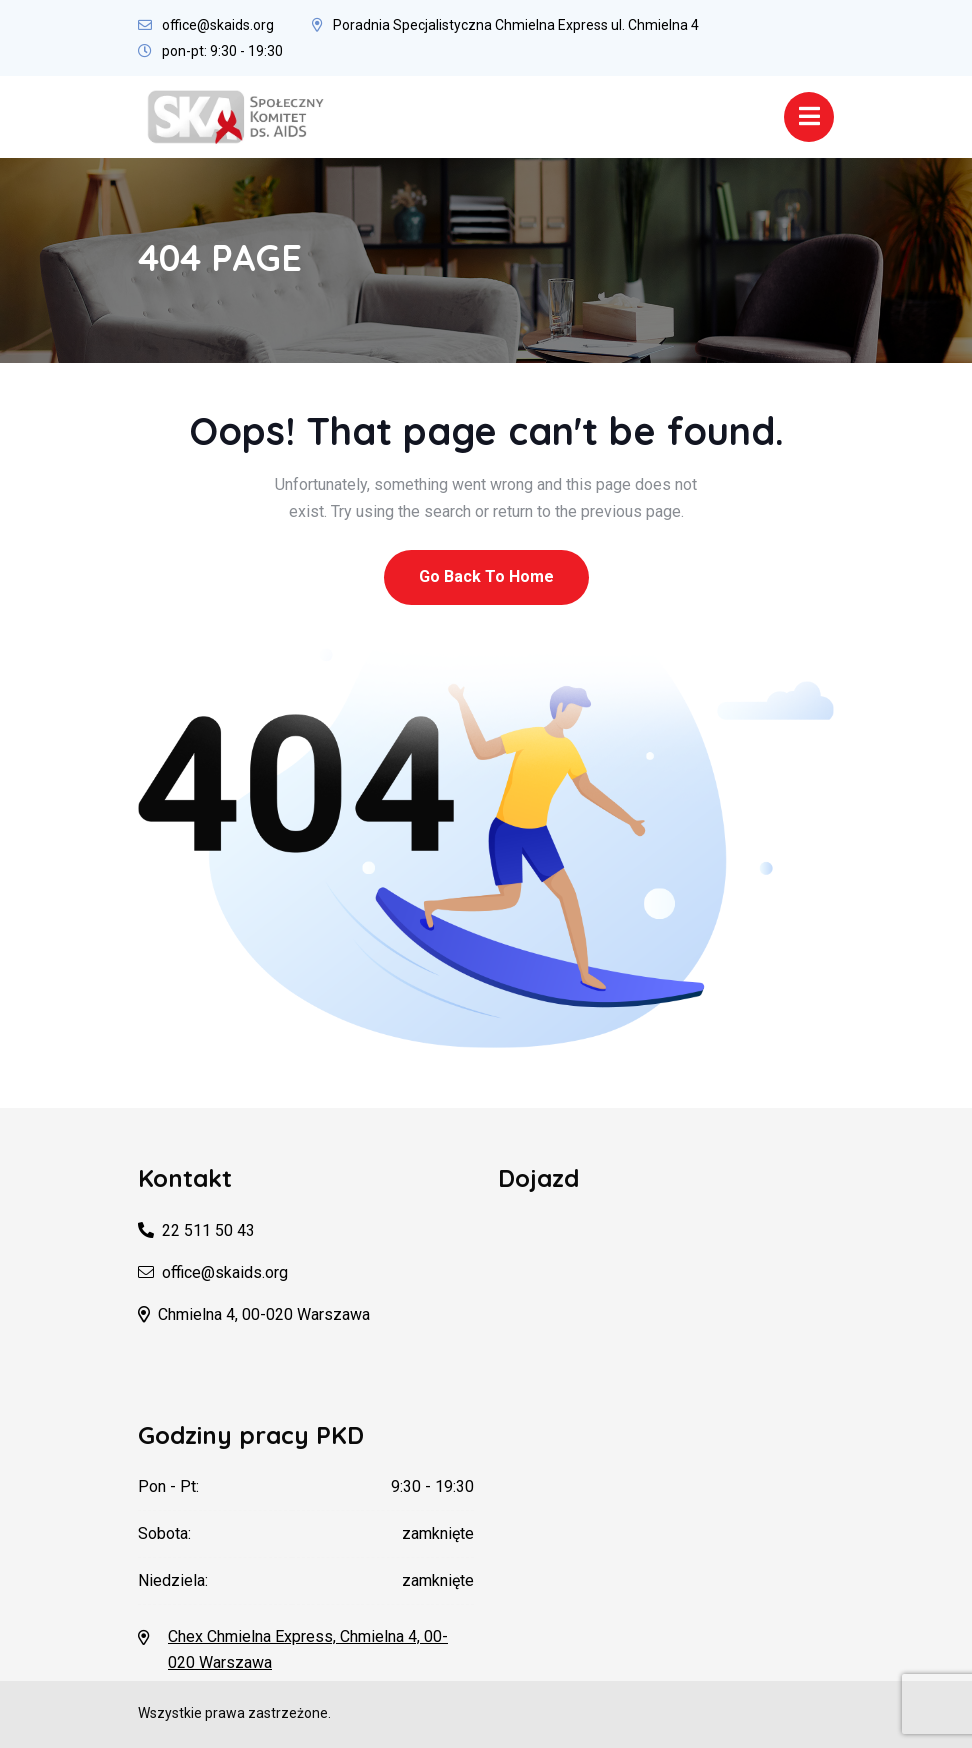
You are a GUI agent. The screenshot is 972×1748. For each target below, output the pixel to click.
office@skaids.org (218, 25)
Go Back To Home (486, 576)
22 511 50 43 (208, 1230)
